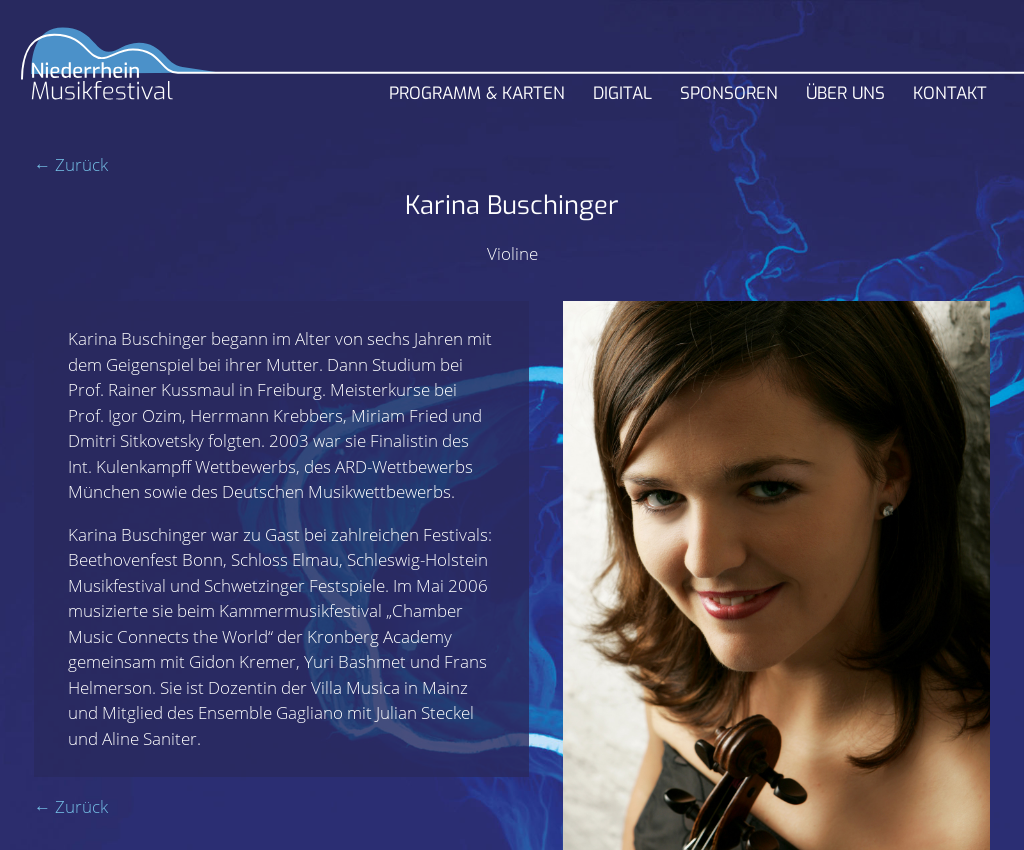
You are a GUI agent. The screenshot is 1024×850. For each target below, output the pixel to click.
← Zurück (71, 164)
